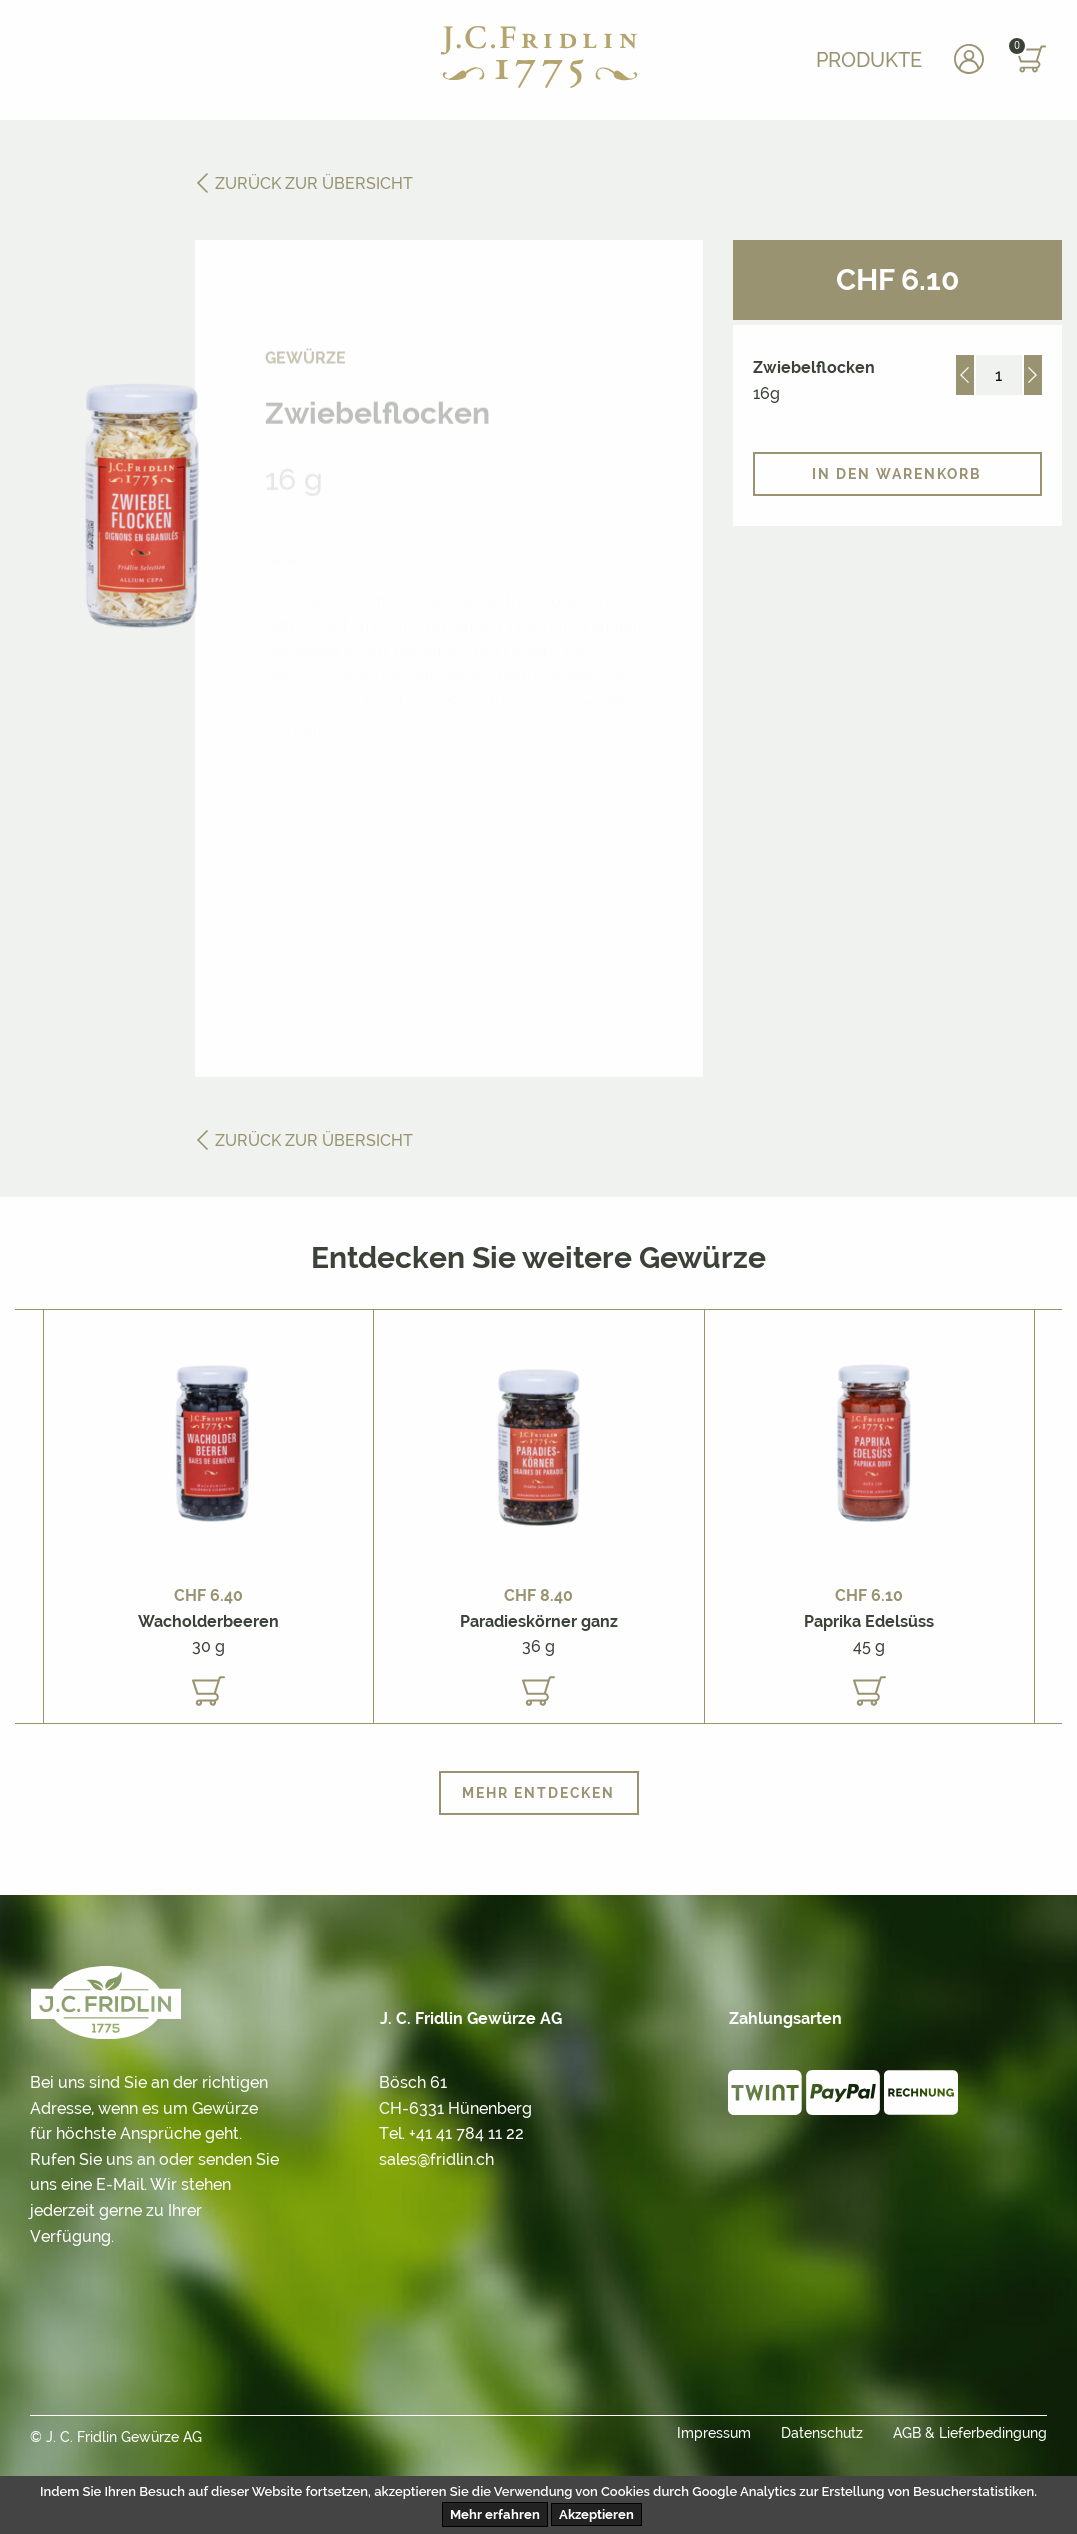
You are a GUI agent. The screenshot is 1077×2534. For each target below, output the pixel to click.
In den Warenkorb (897, 474)
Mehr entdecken (538, 1793)
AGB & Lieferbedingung (970, 2433)
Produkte (869, 60)
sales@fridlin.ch (436, 2159)
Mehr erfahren (495, 2514)
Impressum (714, 2433)
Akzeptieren (596, 2514)
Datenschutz (822, 2433)
